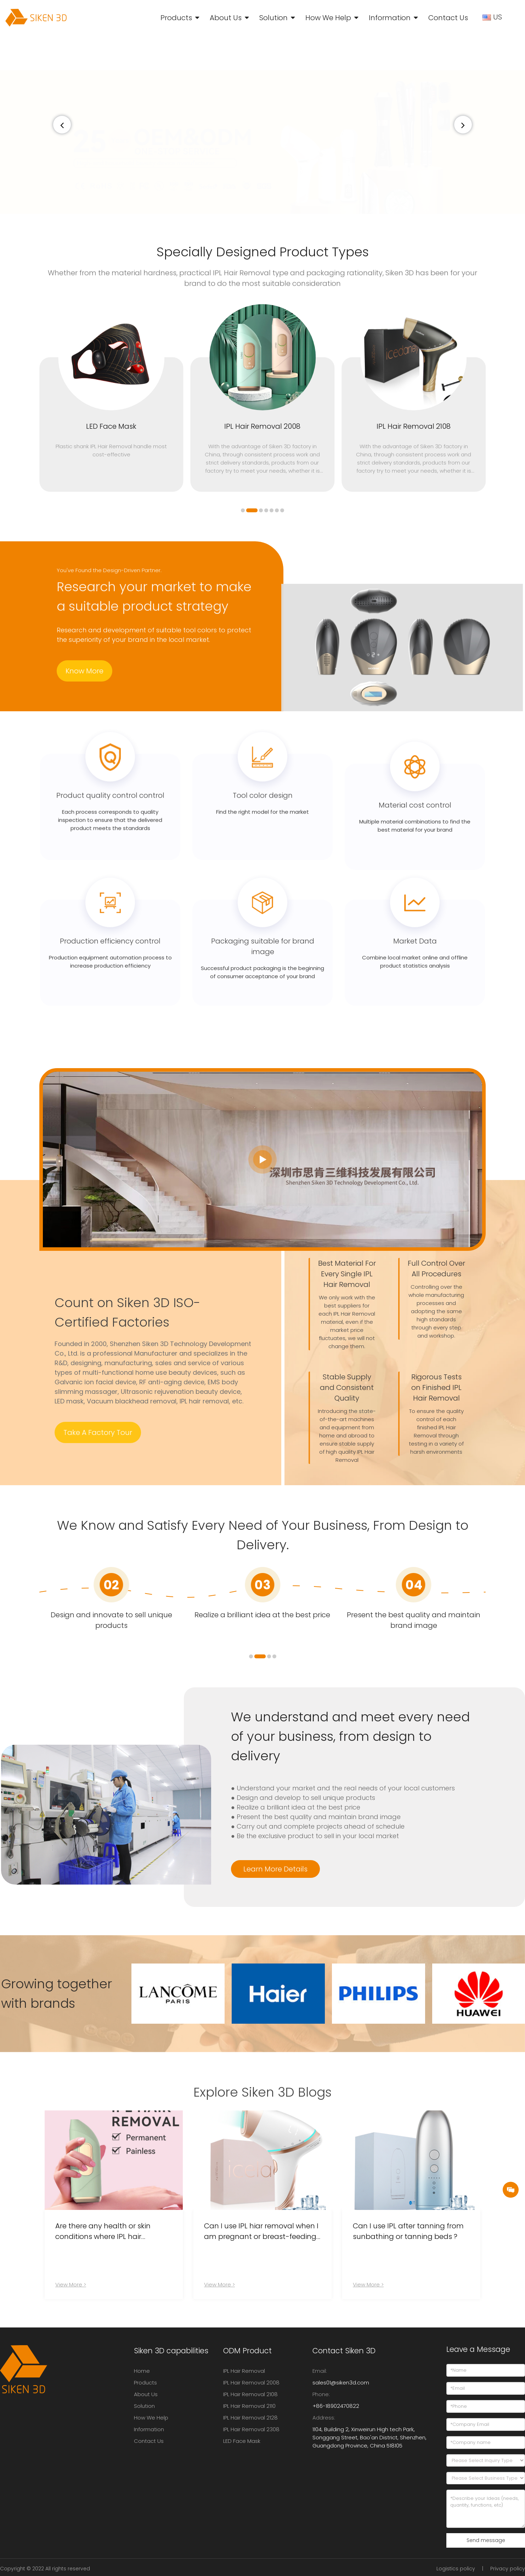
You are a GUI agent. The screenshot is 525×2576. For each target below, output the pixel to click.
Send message (486, 2540)
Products (176, 18)
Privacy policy (507, 2568)
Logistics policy (455, 2568)
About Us (226, 18)
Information (390, 18)
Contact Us (448, 18)
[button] (463, 124)
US (493, 17)
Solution (273, 18)
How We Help (328, 18)
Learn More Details (275, 1869)
